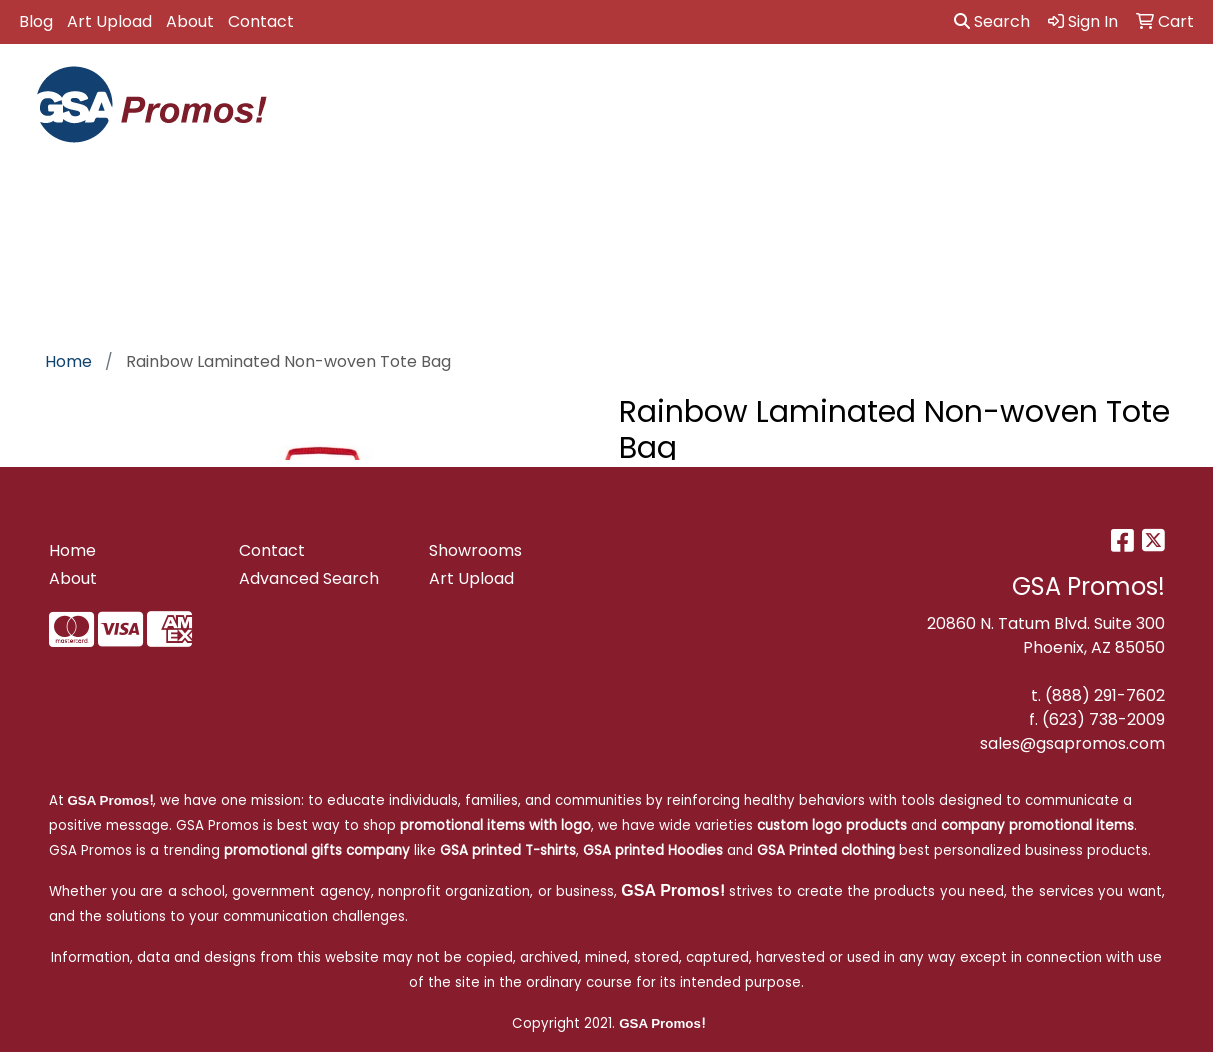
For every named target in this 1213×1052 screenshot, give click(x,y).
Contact (261, 21)
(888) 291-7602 (1105, 695)
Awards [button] (532, 87)
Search (992, 21)
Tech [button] (1141, 87)
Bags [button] (614, 87)
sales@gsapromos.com (1072, 743)
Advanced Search (309, 578)
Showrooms (475, 550)
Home (72, 550)
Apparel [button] (438, 87)
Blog (36, 21)
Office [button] (1064, 87)
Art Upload (109, 21)
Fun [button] (794, 87)
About (190, 21)
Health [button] (981, 87)
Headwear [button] (881, 87)
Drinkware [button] (706, 87)
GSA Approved (350, 99)
